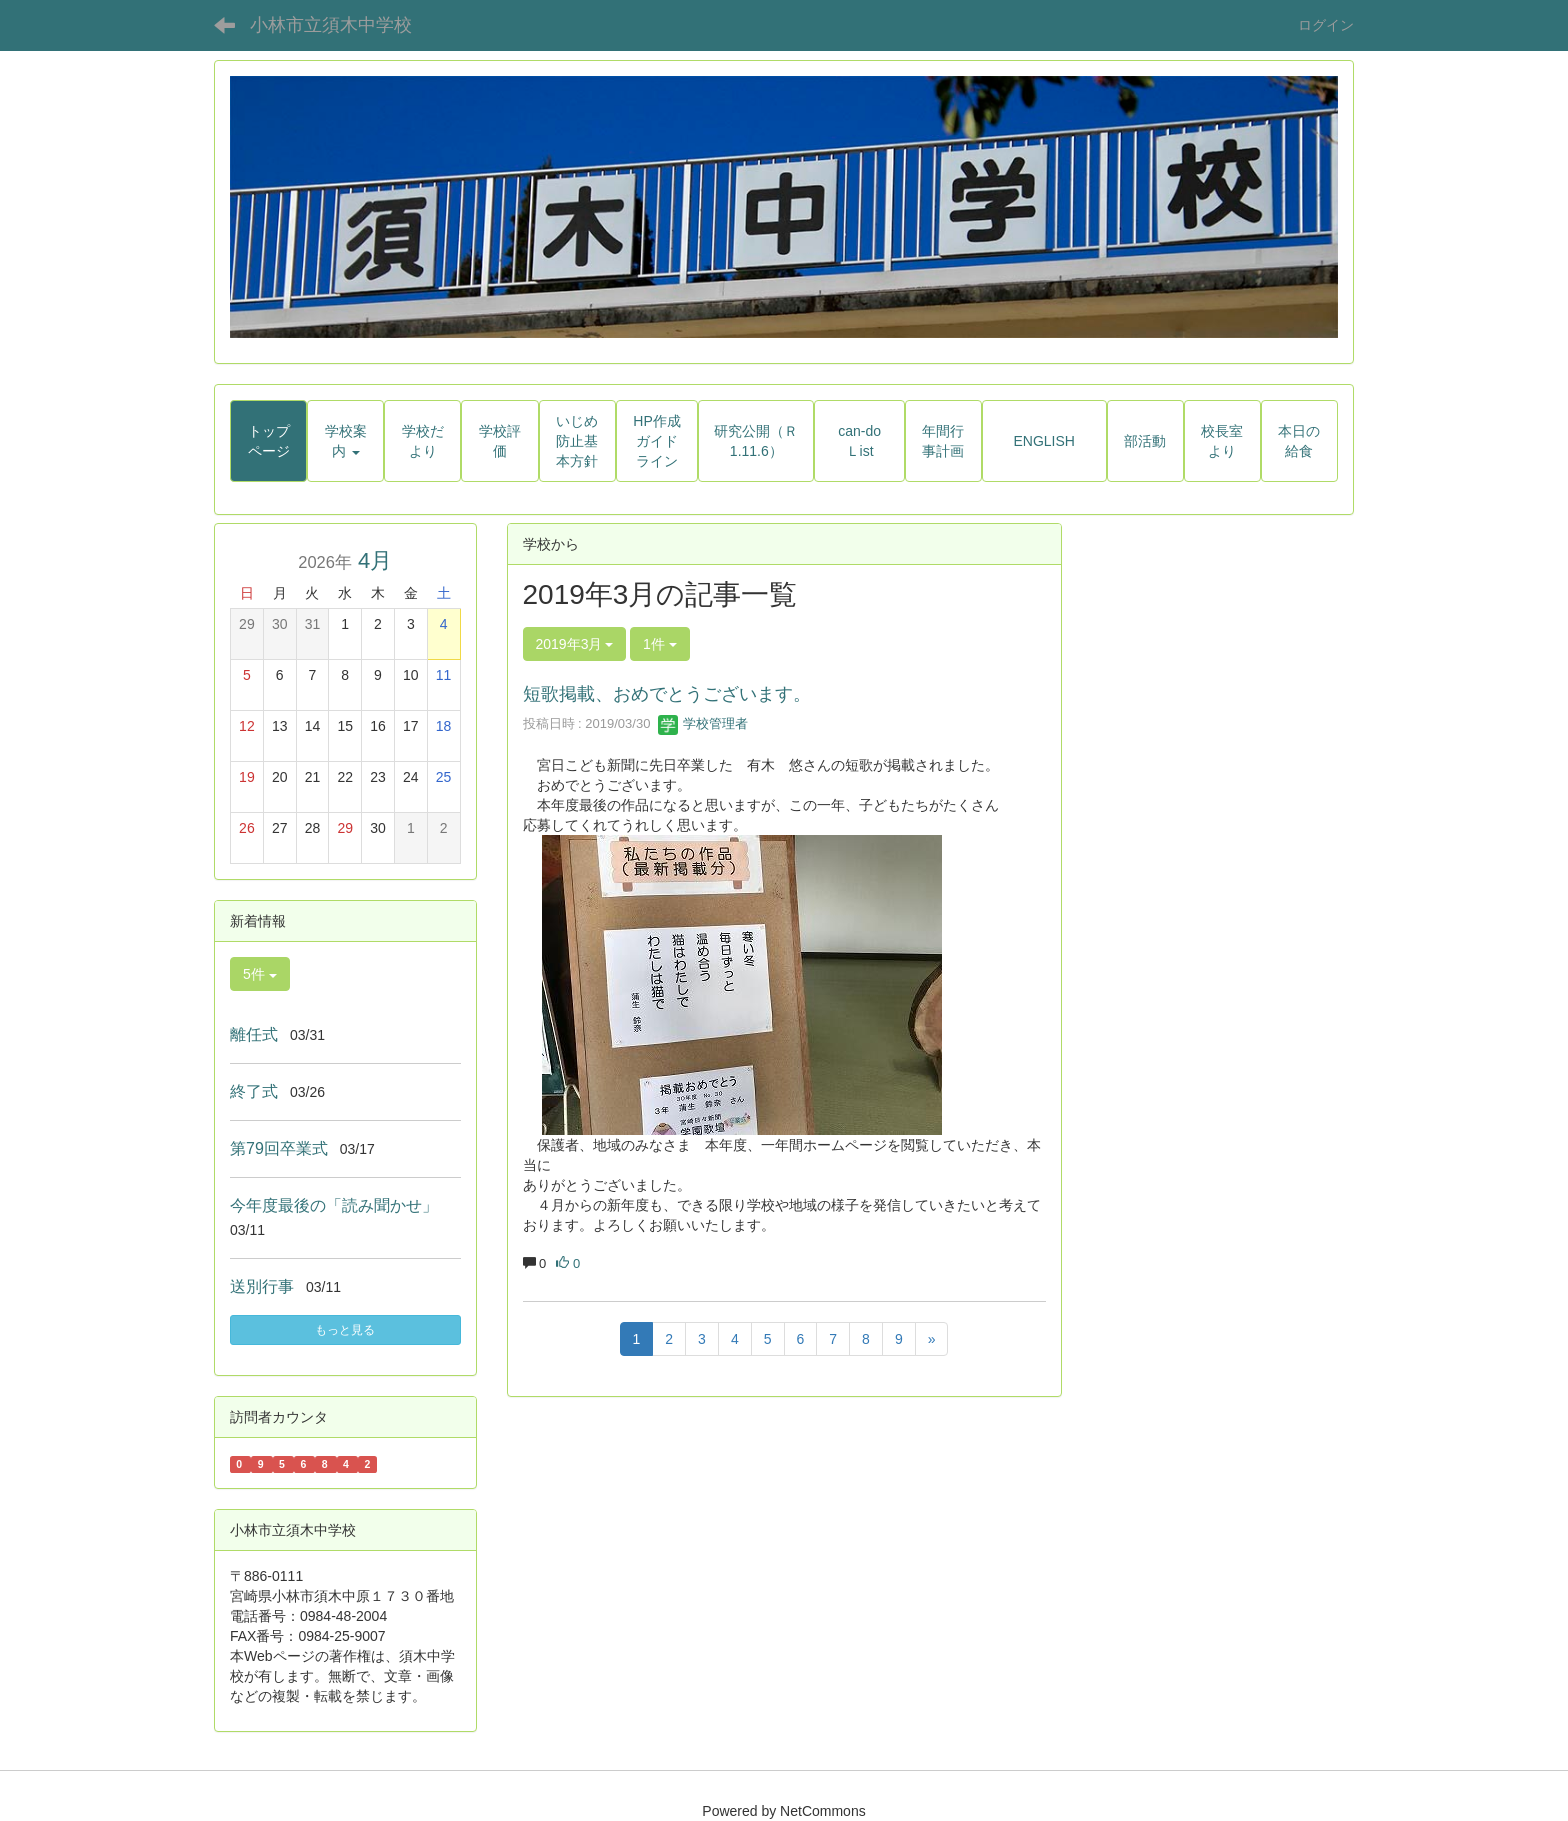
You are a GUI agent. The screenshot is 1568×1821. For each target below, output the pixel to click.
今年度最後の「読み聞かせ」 (334, 1205)
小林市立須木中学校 (331, 25)
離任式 (254, 1034)
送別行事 (262, 1286)
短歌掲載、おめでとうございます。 (667, 694)
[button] (345, 441)
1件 (660, 644)
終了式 (254, 1091)
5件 (260, 974)
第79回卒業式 (279, 1148)
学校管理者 (703, 723)
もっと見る (345, 1330)
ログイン (1326, 25)
